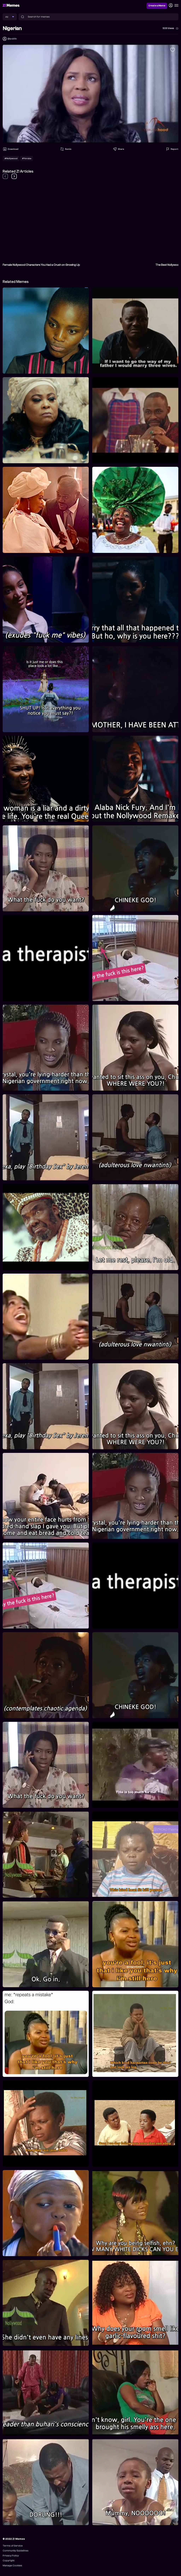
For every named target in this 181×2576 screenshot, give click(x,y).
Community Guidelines (15, 2550)
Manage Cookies (12, 2565)
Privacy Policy (11, 2555)
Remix (65, 149)
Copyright (8, 2560)
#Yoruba (26, 158)
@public (12, 38)
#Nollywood (10, 158)
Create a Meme (156, 5)
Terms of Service (13, 2545)
